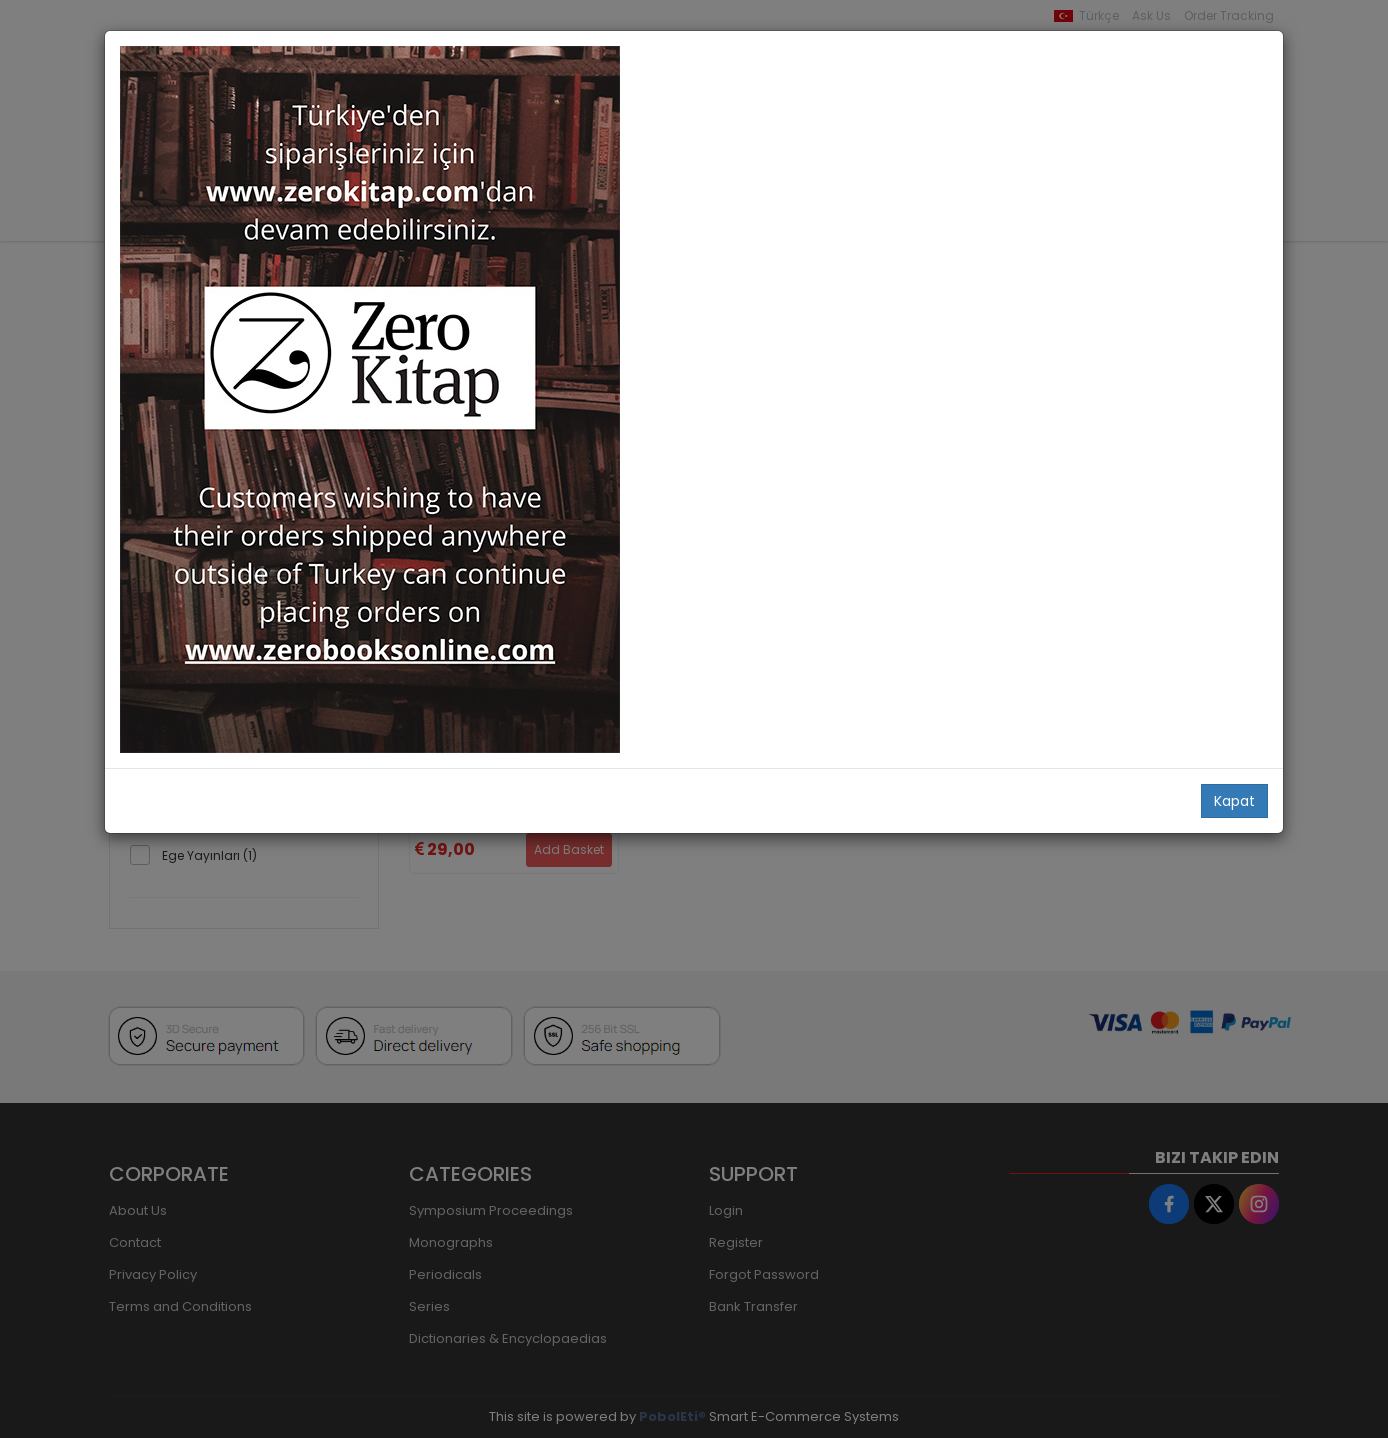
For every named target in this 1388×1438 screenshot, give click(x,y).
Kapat (1234, 801)
